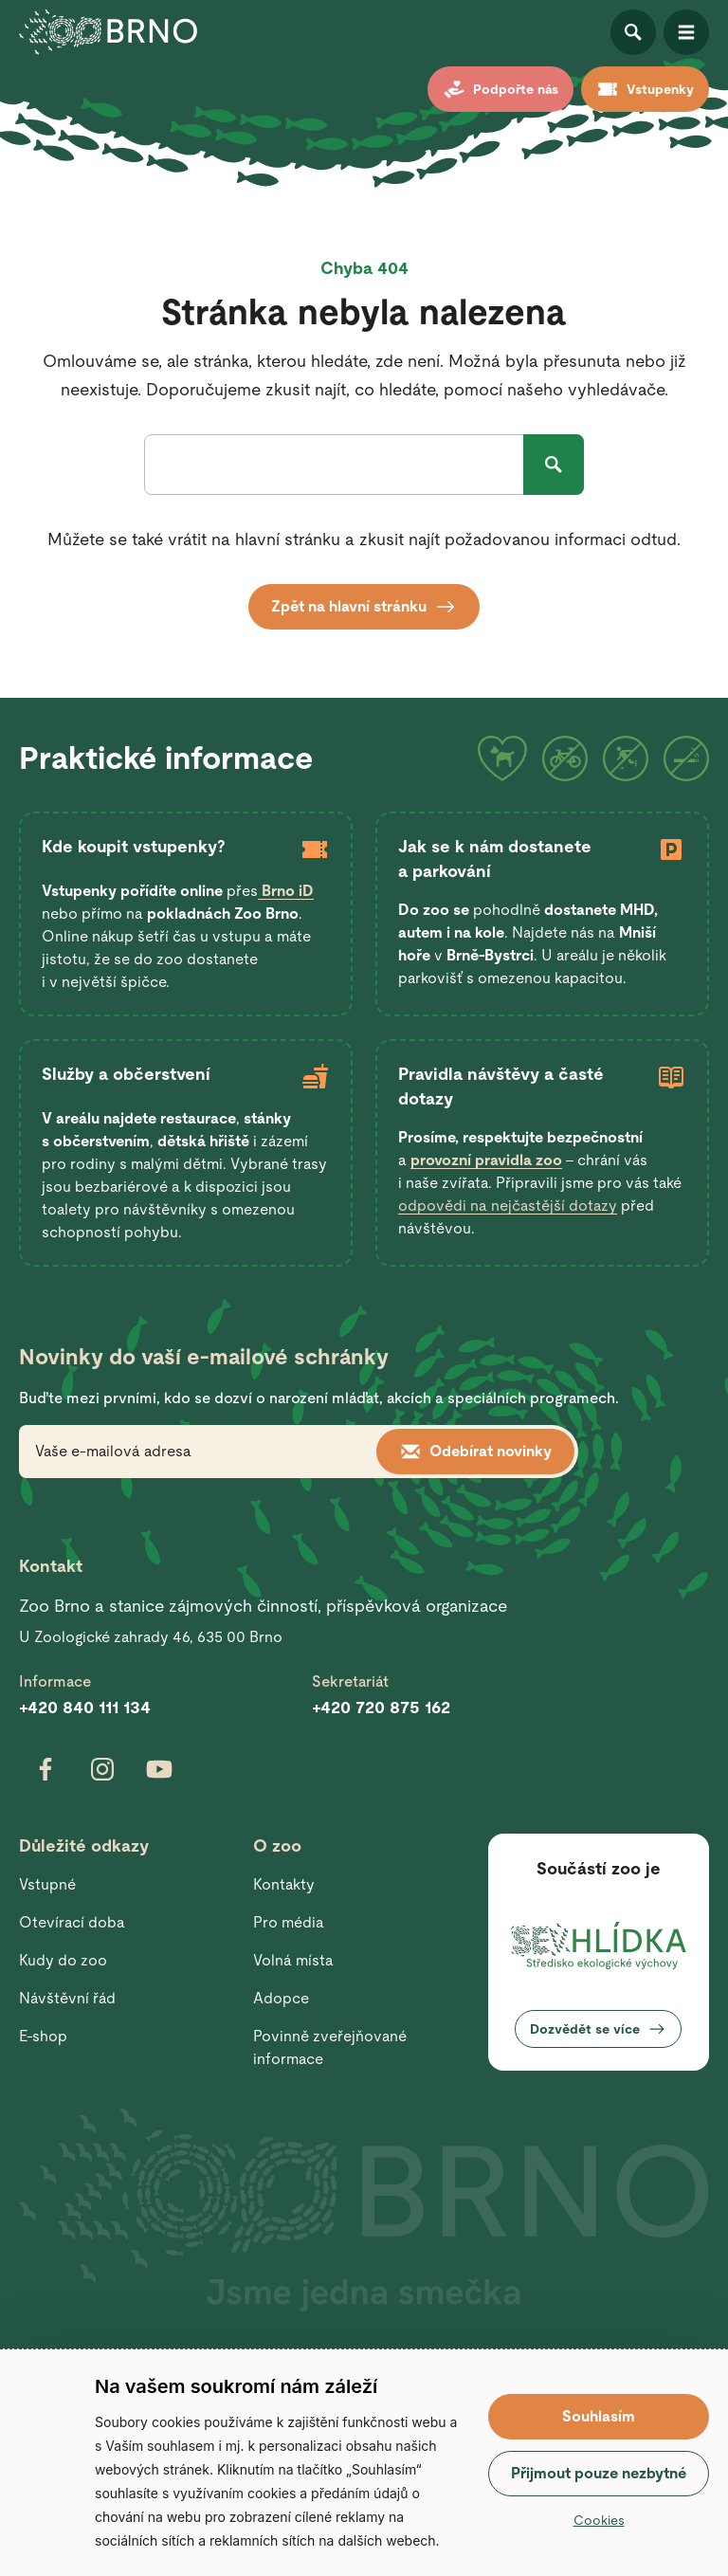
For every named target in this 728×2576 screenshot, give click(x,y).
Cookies (599, 2520)
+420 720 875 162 (381, 1707)
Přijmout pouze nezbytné (598, 2473)
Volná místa (293, 1960)
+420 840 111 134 (85, 1707)
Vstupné (47, 1884)
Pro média (288, 1922)
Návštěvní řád (67, 1998)
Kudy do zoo (63, 1960)
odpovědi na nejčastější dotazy (507, 1206)
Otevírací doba (72, 1922)
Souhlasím (598, 2416)
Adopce (281, 1998)
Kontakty (284, 1884)
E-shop (43, 2036)
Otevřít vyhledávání (633, 32)
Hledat (553, 464)
